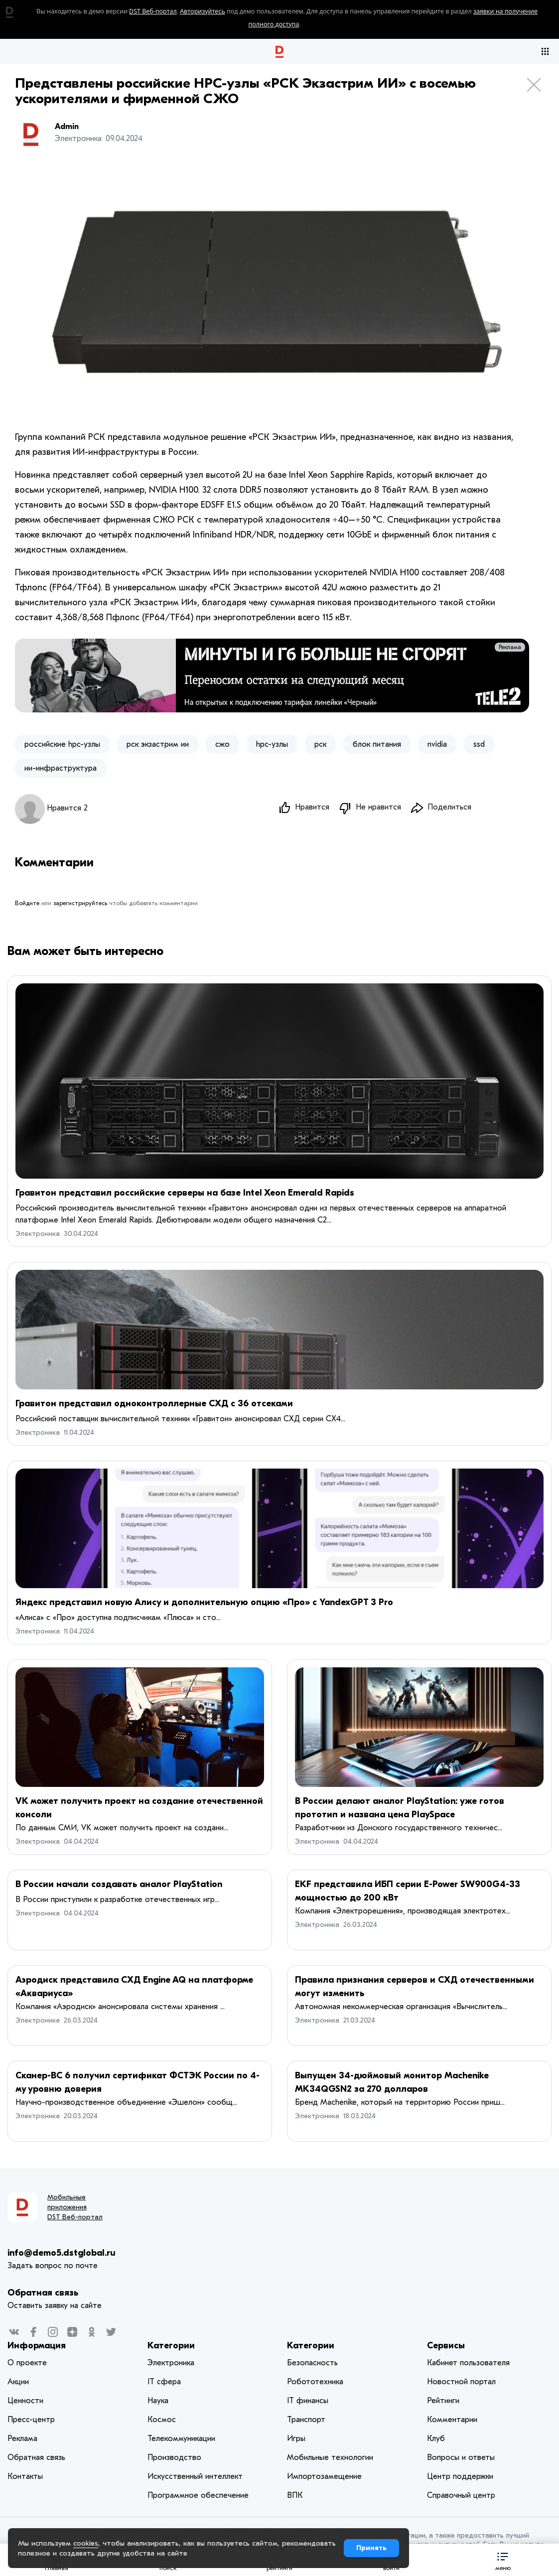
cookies (85, 2543)
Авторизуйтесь (202, 11)
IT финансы (307, 2400)
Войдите (27, 903)
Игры (296, 2438)
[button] (503, 2560)
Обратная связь (42, 2293)
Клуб (436, 2438)
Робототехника (315, 2381)
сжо (222, 744)
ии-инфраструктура (60, 768)
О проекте (27, 2362)
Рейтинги (443, 2400)
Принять (371, 2548)
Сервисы (446, 2345)
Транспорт (306, 2419)
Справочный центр (461, 2495)
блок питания (377, 744)
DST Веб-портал (153, 11)
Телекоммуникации (181, 2438)
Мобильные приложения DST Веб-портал (75, 2207)
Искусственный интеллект (195, 2476)
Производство (174, 2457)
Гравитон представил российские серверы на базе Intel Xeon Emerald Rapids (184, 1193)
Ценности (25, 2400)
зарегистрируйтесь (80, 903)
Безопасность (312, 2362)
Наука (157, 2400)
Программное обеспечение (198, 2495)
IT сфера (164, 2381)
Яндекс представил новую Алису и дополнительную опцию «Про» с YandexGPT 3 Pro (204, 1602)
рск (320, 744)
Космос (161, 2419)
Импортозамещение (324, 2476)
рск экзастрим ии (158, 744)
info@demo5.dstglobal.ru (61, 2253)
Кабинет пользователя (468, 2362)
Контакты (25, 2476)
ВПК (294, 2495)
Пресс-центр (31, 2419)
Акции (18, 2381)
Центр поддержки (460, 2476)
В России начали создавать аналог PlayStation (118, 1884)
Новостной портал (461, 2381)
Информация (36, 2345)
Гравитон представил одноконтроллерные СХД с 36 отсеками (154, 1403)
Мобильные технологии (330, 2457)
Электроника (37, 1233)
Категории (171, 2345)
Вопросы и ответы (461, 2457)
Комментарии (452, 2419)
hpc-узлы (272, 744)
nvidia (437, 744)
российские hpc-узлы (62, 744)
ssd (479, 744)
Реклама (510, 647)
